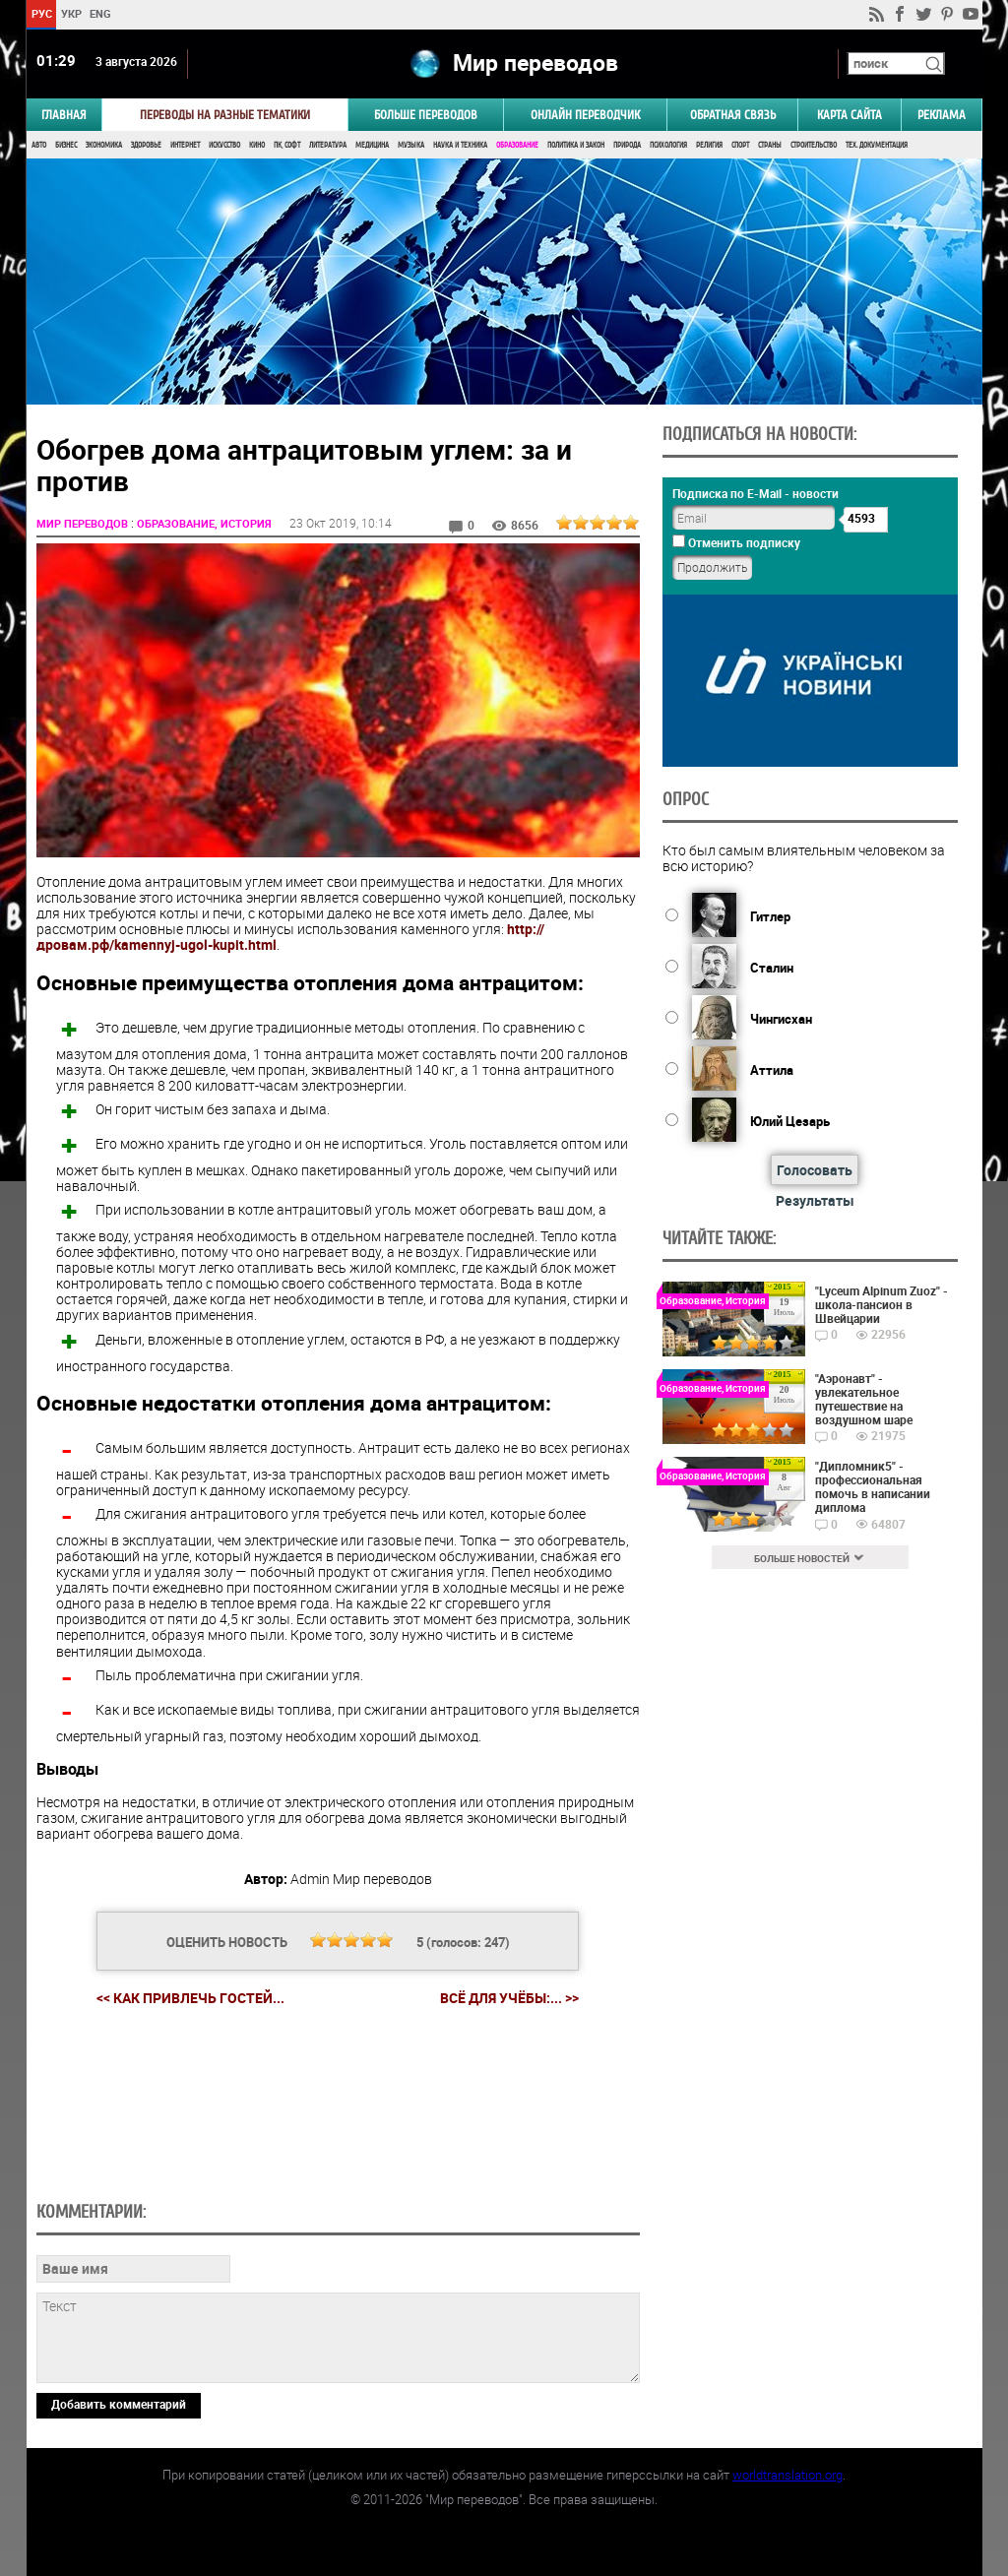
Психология (668, 145)
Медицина (372, 145)
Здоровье (146, 145)
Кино (257, 145)
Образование (517, 145)
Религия (709, 145)
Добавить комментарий (118, 2404)
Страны (770, 145)
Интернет (185, 145)
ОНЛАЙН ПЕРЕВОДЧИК (585, 114)
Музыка (411, 145)
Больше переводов (425, 114)
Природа (627, 145)
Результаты (815, 1200)
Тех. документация (877, 145)
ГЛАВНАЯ (64, 114)
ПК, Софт (287, 145)
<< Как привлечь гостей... (190, 1997)
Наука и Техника (460, 145)
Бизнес (66, 145)
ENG (100, 13)
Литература (327, 145)
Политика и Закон (575, 145)
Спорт (740, 145)
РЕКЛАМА (941, 114)
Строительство (813, 145)
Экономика (104, 145)
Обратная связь (733, 114)
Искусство (224, 145)
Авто (39, 145)
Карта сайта (849, 114)
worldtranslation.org (787, 2474)
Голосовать (814, 1170)
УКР (70, 13)
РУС (41, 13)
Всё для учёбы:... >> (509, 1998)
